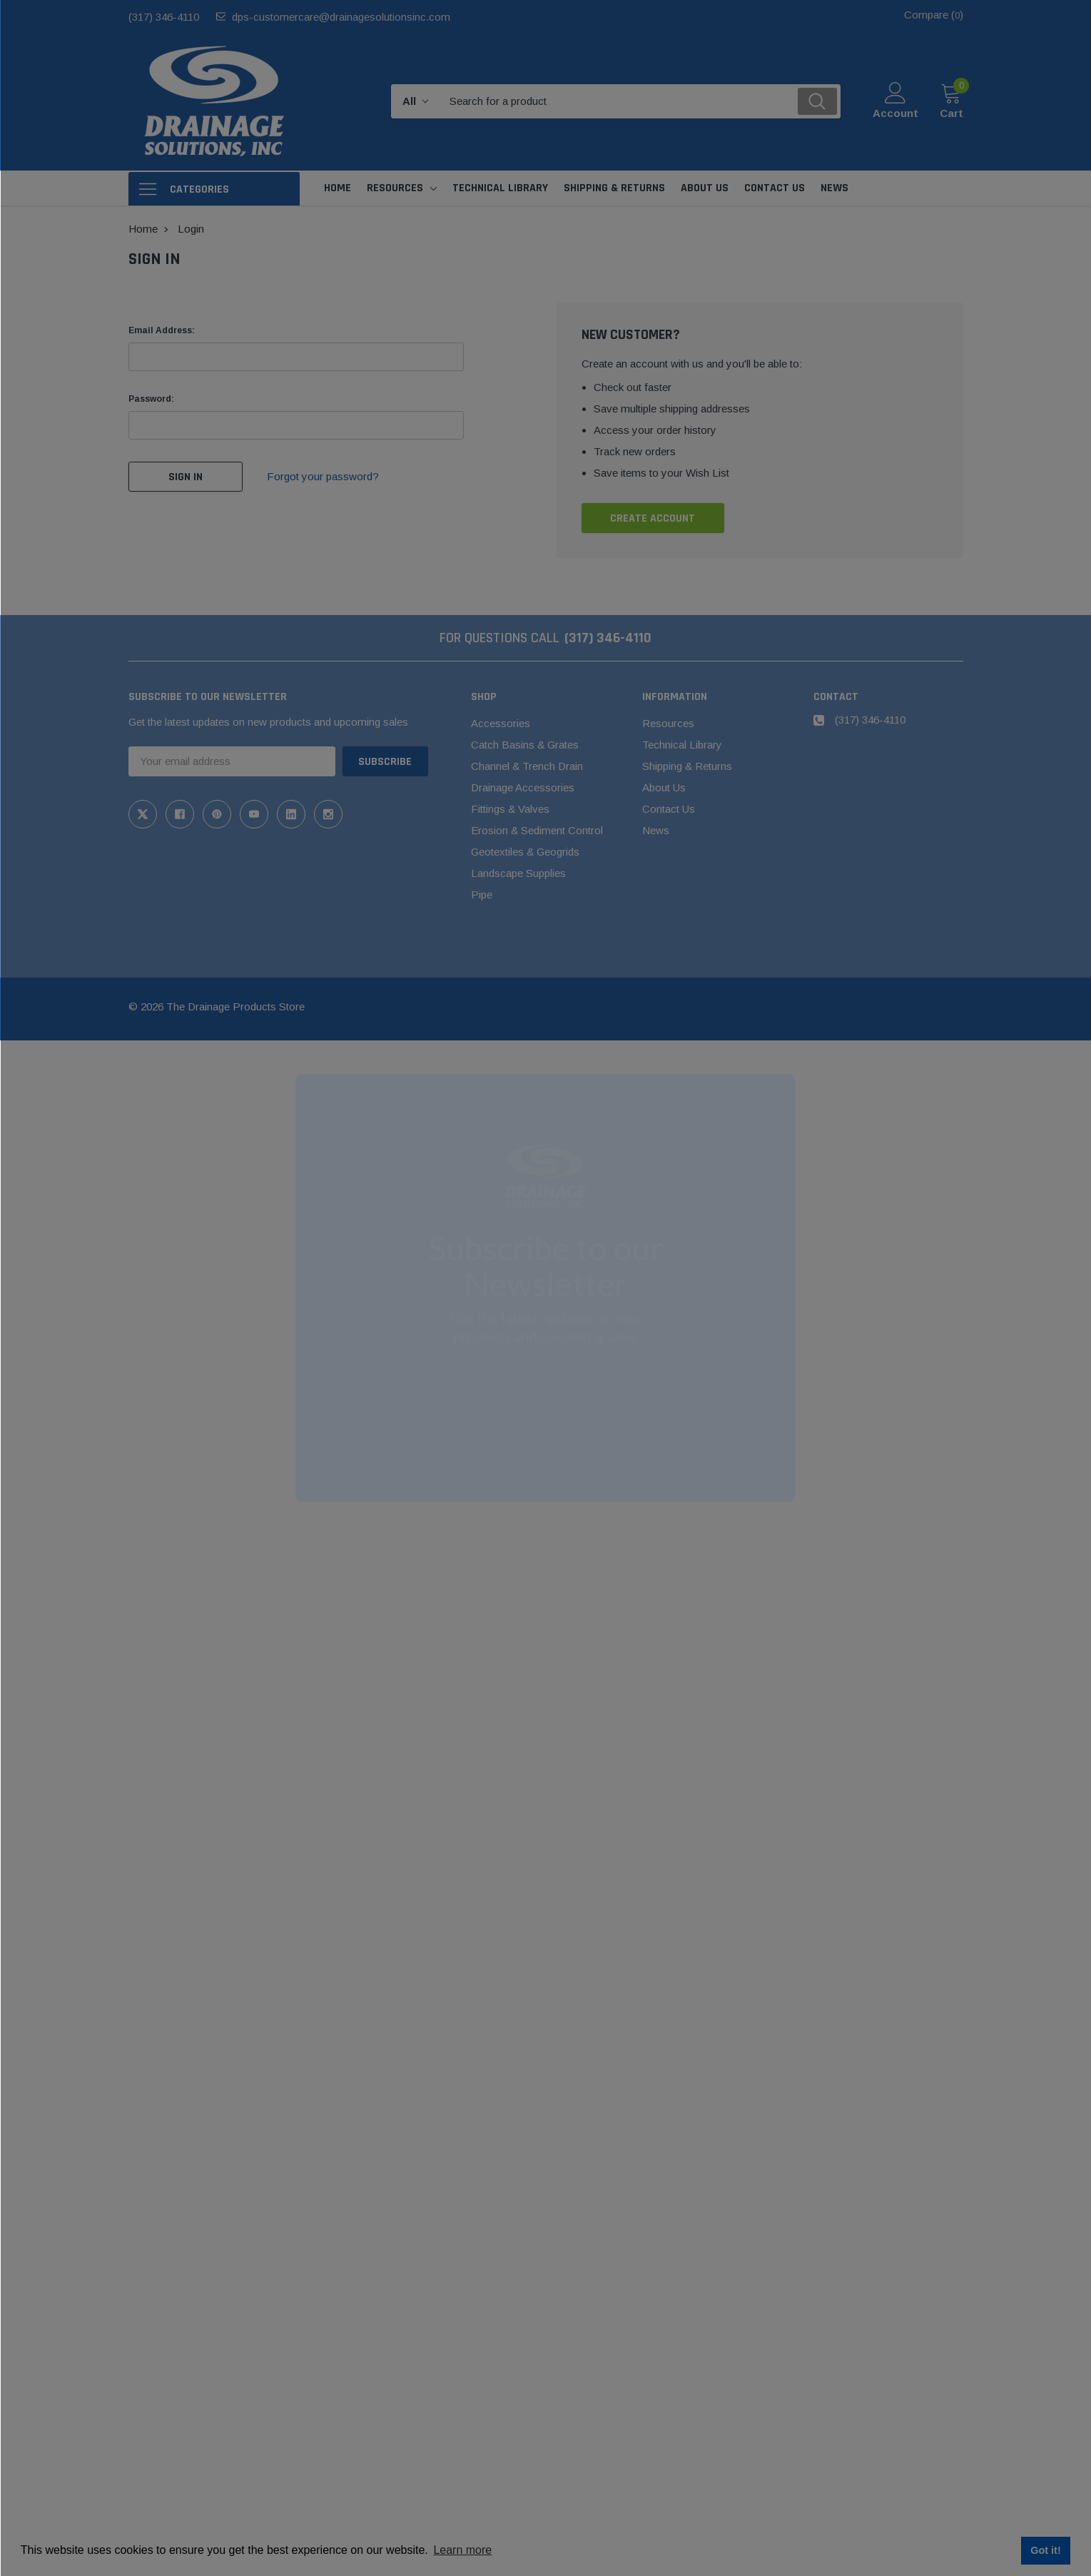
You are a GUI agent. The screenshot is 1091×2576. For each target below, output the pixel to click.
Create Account (652, 518)
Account (895, 113)
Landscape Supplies (518, 873)
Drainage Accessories (522, 787)
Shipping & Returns (687, 766)
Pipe (481, 894)
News (655, 830)
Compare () (933, 15)
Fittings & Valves (510, 809)
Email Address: (161, 330)
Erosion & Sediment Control (537, 830)
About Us (664, 787)
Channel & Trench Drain (527, 766)
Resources (395, 188)
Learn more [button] (462, 2550)
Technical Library (682, 745)
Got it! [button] (1045, 2550)
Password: (151, 399)
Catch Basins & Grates (525, 745)
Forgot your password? (323, 476)
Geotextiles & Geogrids (525, 852)
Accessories (500, 723)
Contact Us (668, 809)
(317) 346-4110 (163, 16)
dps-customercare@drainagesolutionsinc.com (341, 16)
